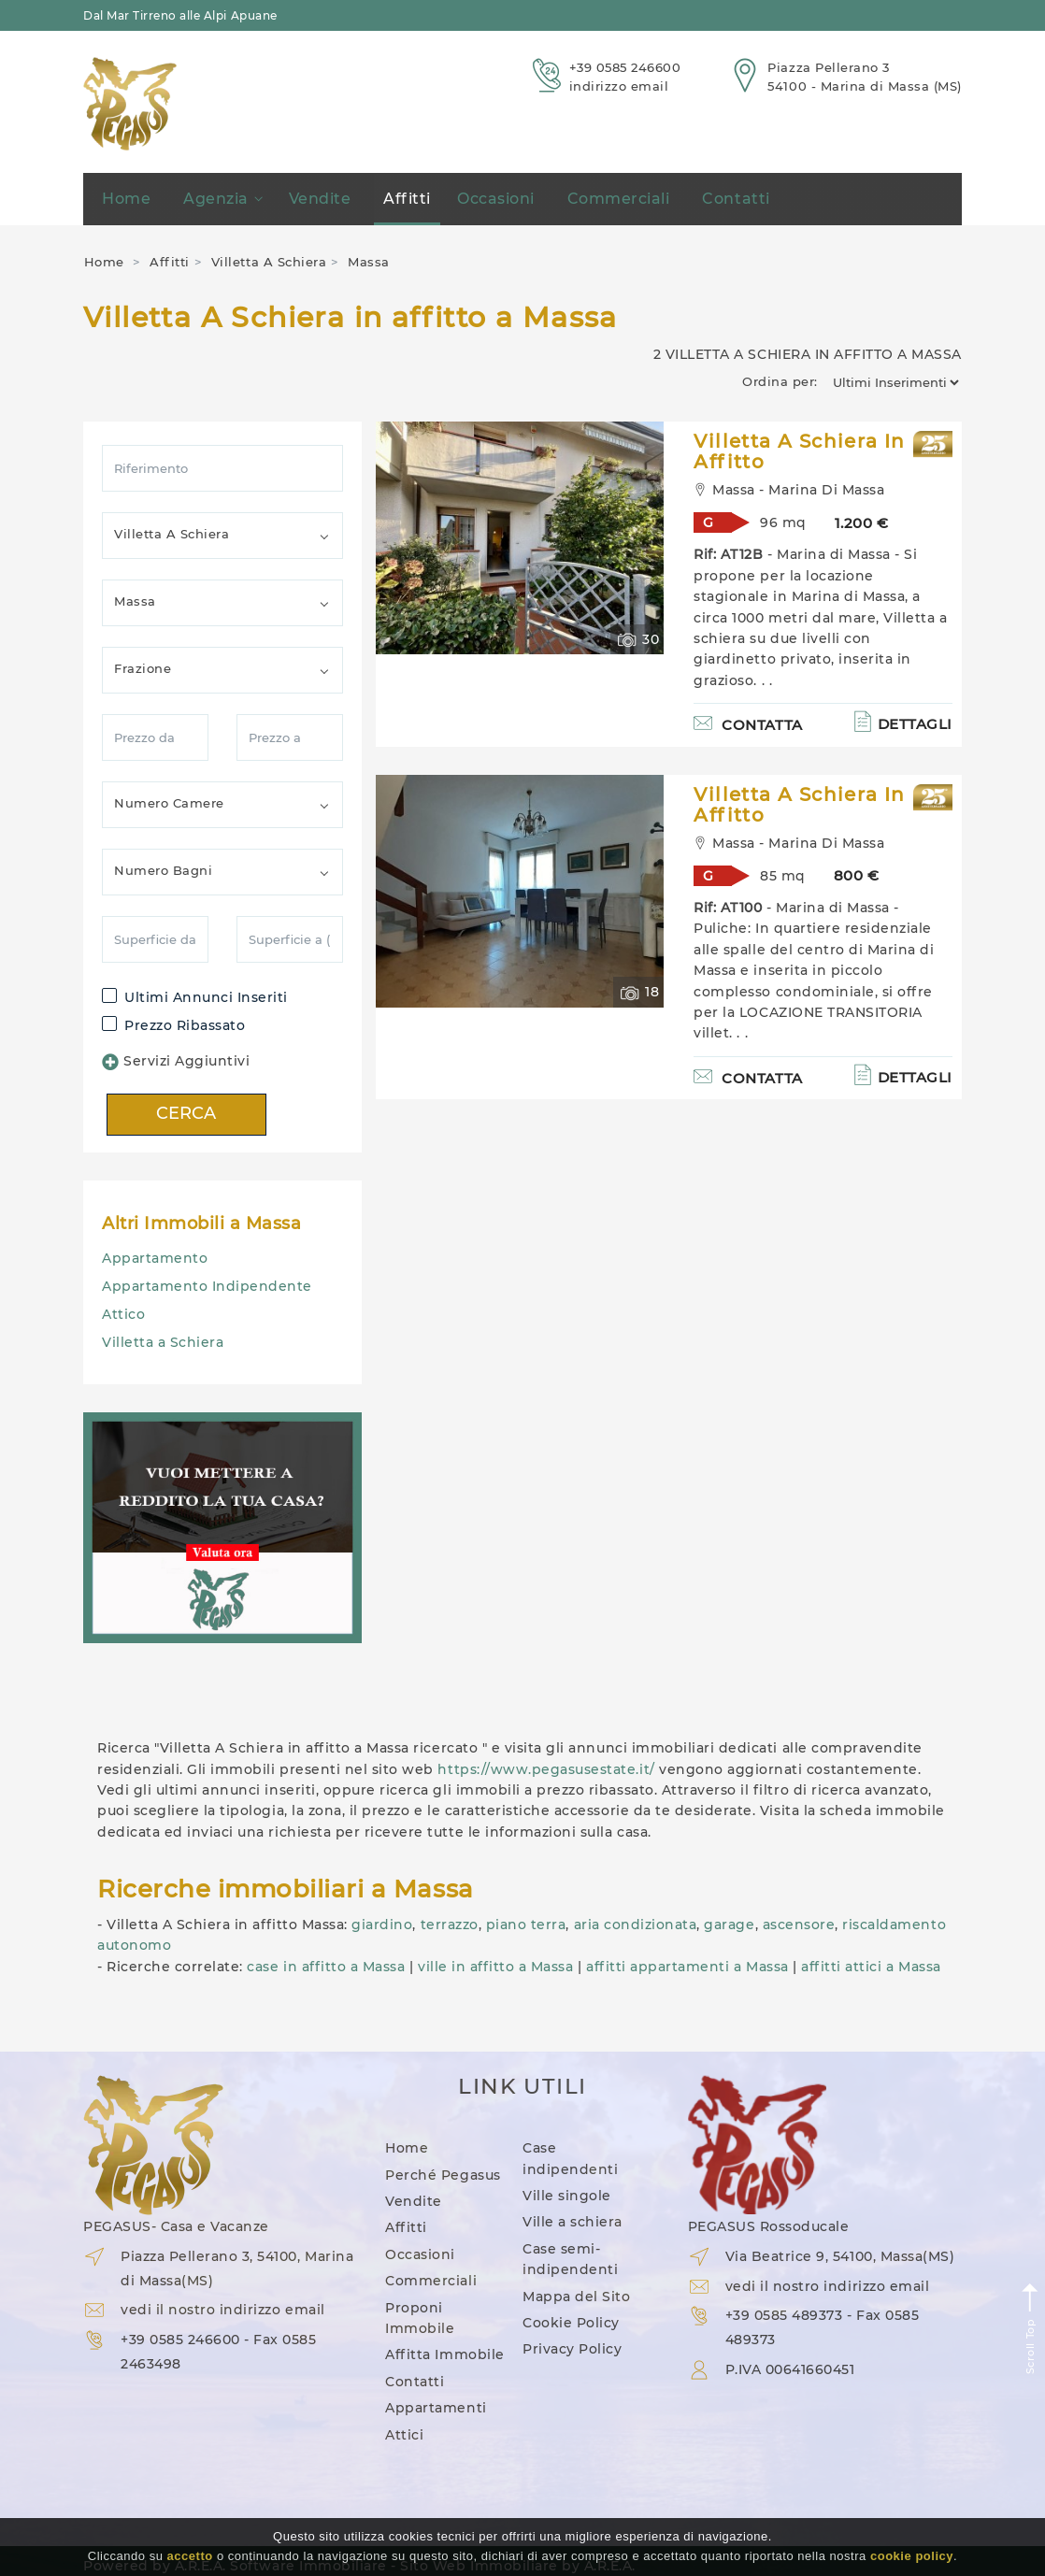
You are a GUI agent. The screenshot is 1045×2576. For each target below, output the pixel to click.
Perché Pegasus (442, 2175)
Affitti (407, 199)
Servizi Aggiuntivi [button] (176, 1061)
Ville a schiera (572, 2221)
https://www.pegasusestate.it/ (545, 1769)
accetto (190, 2556)
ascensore (799, 1924)
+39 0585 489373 (784, 2315)
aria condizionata (635, 1924)
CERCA (187, 1113)
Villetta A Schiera (268, 261)
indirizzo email (619, 86)
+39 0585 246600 (625, 67)
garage (729, 1924)
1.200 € (862, 523)
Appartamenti (435, 2407)
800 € (857, 875)
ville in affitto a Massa (495, 1966)
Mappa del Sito (576, 2296)
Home (126, 199)
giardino (381, 1924)
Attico (123, 1314)
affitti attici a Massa (870, 1966)
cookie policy (911, 2556)
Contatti (735, 199)
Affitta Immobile (444, 2354)
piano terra (526, 1924)
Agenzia (223, 199)
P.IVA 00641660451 (790, 2369)
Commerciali (618, 199)
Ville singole (566, 2195)
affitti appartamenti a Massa (687, 1966)
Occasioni (496, 199)
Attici (404, 2434)
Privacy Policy (572, 2348)
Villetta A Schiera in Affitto (799, 451)
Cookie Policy (571, 2322)
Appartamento (155, 1258)
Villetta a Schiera (162, 1342)
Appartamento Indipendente (207, 1286)
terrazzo (450, 1924)
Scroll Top (1030, 2328)
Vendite (320, 199)
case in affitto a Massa (326, 1966)
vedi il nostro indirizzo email (223, 2309)
